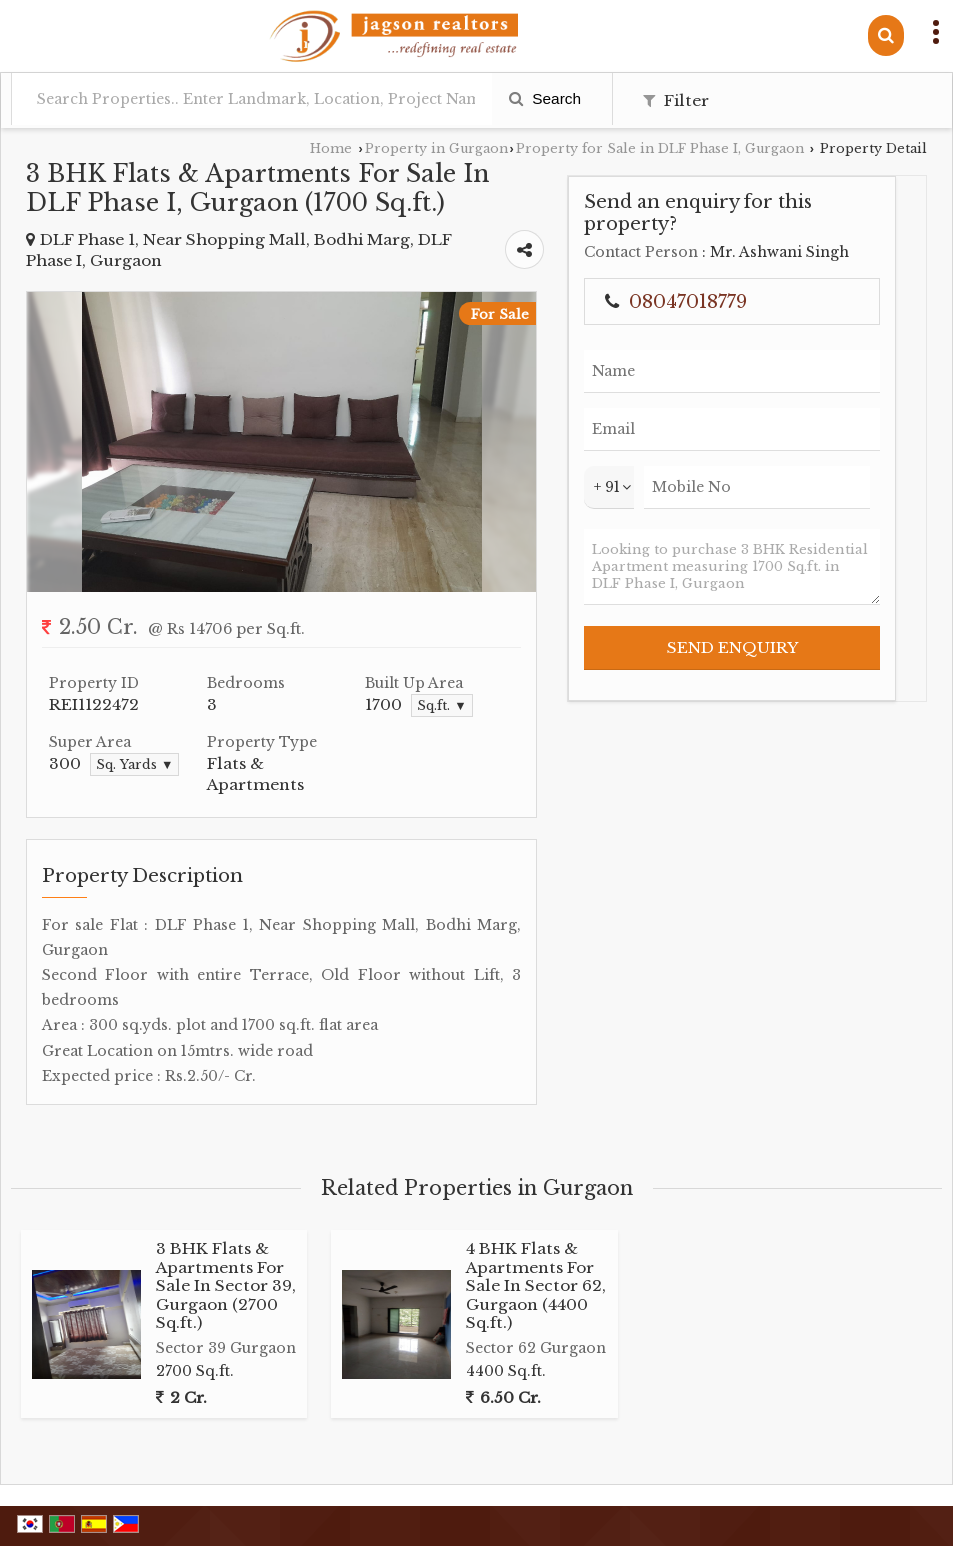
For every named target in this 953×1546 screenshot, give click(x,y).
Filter (676, 100)
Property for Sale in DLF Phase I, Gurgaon (660, 148)
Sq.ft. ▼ (441, 705)
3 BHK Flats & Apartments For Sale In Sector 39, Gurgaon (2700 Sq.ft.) (226, 1285)
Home (331, 148)
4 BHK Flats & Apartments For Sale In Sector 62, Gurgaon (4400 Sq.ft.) (536, 1285)
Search (545, 98)
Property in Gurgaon (436, 148)
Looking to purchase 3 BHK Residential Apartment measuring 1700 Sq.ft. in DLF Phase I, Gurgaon (732, 567)
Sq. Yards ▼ (134, 764)
